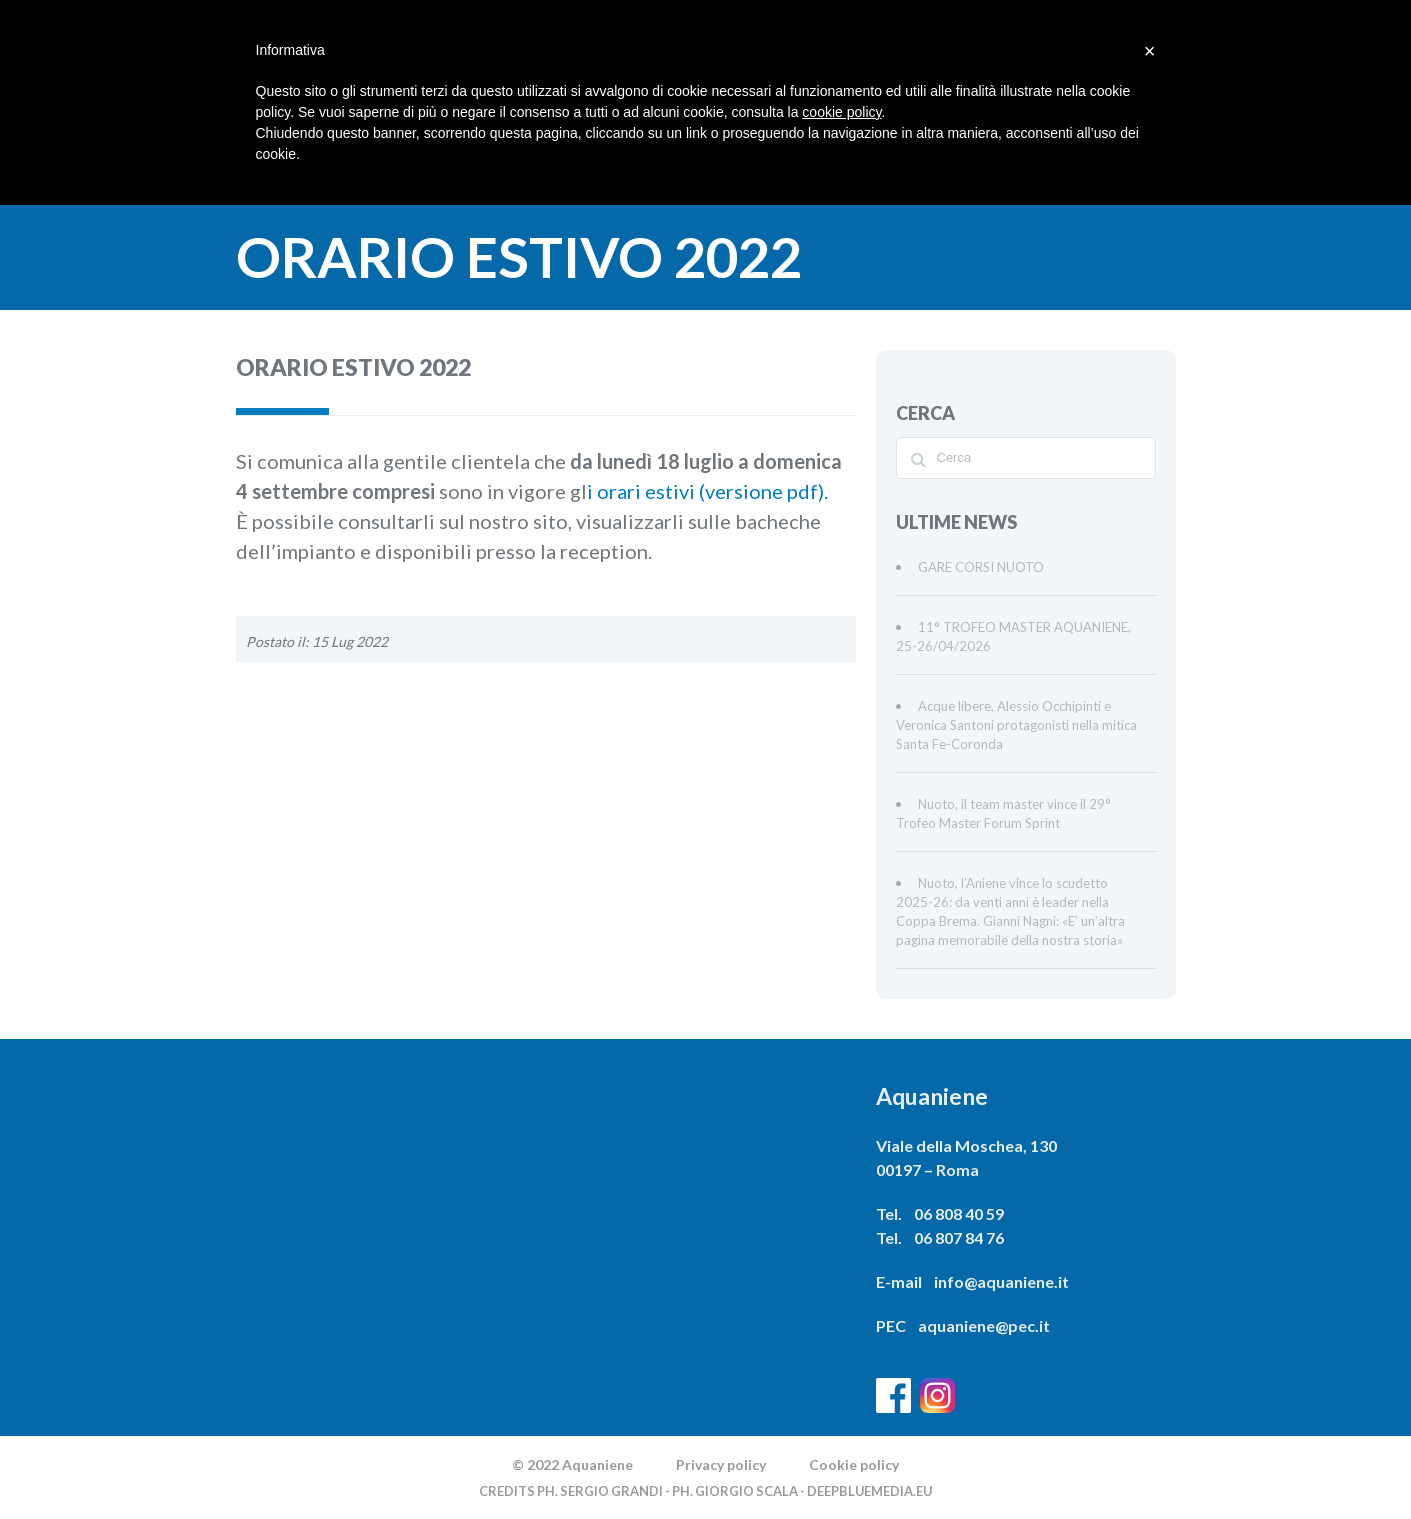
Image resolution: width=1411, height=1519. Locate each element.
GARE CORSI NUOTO (981, 567)
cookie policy (841, 112)
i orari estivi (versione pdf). (707, 491)
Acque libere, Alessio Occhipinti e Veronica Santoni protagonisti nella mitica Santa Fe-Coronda (1016, 725)
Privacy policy (721, 1464)
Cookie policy (854, 1464)
